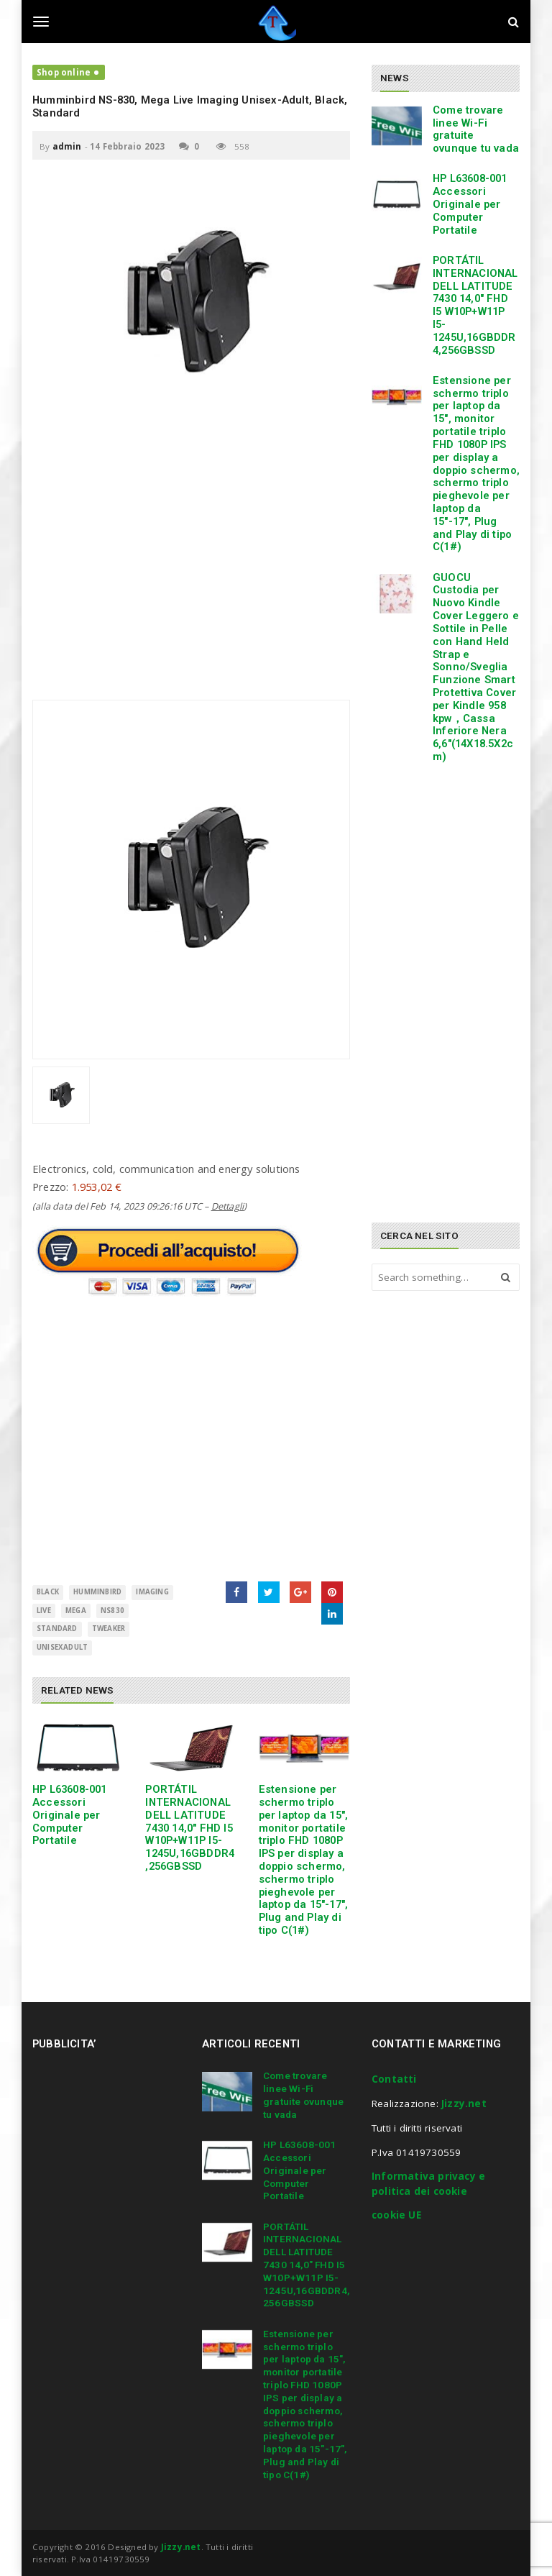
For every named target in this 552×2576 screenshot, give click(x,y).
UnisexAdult (62, 1647)
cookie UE (396, 2215)
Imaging (152, 1592)
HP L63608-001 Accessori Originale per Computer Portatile (69, 1815)
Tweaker (108, 1628)
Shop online (64, 72)
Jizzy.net (464, 2103)
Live (44, 1610)
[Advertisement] (191, 569)
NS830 (112, 1610)
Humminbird (97, 1592)
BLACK (48, 1592)
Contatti (394, 2079)
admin (67, 146)
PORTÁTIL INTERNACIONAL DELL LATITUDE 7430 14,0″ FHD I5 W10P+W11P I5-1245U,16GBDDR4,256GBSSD (189, 1828)
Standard (57, 1628)
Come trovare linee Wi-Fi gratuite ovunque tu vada (476, 129)
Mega (75, 1610)
